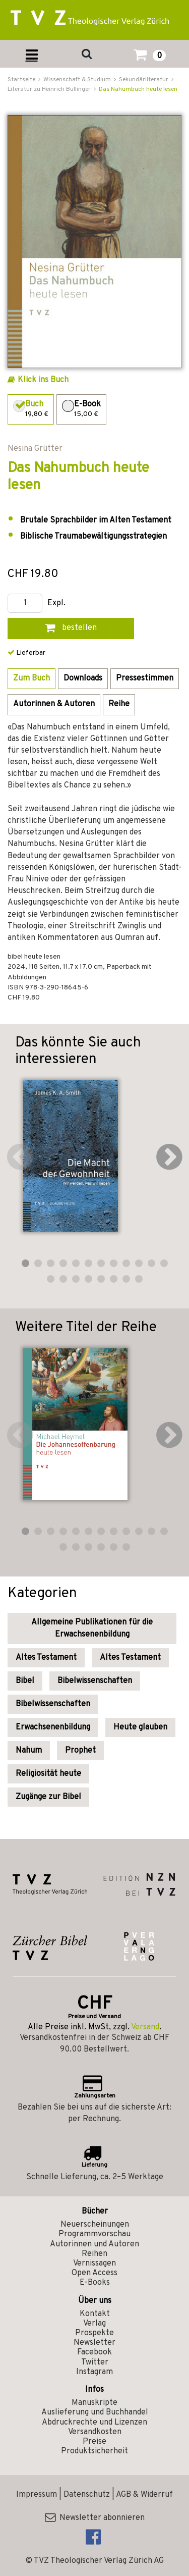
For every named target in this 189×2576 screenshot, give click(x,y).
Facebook (94, 2352)
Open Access (94, 2273)
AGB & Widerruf (144, 2495)
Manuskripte (94, 2403)
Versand (145, 2027)
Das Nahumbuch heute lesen (138, 89)
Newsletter (94, 2343)
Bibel (25, 1681)
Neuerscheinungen (94, 2225)
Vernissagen (94, 2263)
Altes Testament (46, 1658)
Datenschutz (87, 2495)
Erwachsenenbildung (53, 1727)
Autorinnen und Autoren (94, 2244)
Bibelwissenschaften (94, 1681)
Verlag (94, 2324)
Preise (94, 2442)
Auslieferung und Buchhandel (94, 2412)
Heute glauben (140, 1727)
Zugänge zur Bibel (48, 1797)
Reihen (94, 2254)
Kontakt (95, 2314)
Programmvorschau (94, 2234)
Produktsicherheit (94, 2451)
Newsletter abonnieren (95, 2518)
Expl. (56, 603)
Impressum (36, 2495)
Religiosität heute (48, 1774)
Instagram (94, 2372)
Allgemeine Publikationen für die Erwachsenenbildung (92, 1628)
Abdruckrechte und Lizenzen (94, 2422)
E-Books (95, 2283)
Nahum (29, 1751)
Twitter (94, 2362)
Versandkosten (94, 2432)
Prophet (80, 1751)
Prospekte (94, 2333)
